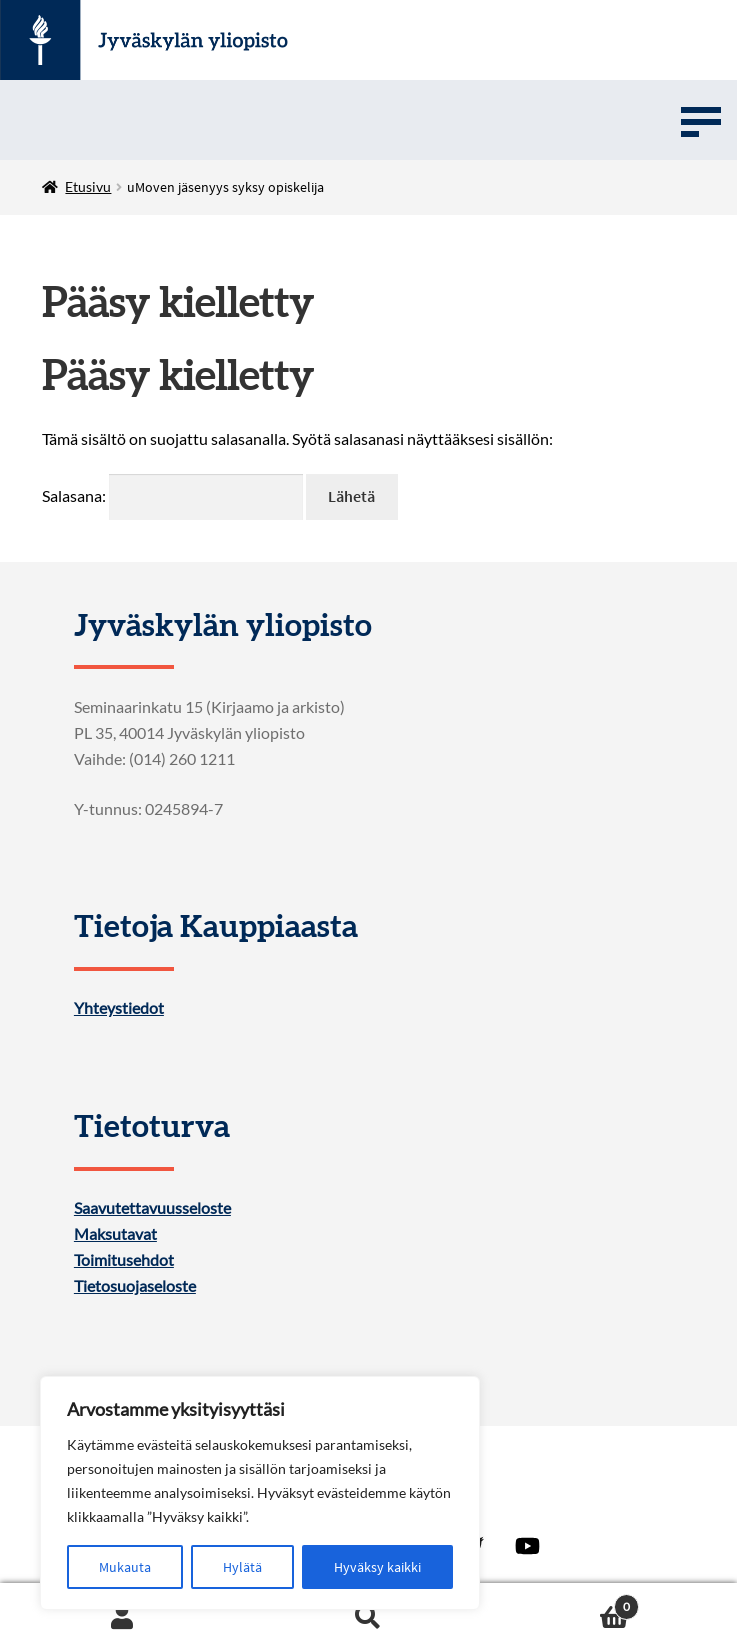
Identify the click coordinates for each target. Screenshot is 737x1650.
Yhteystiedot (119, 1008)
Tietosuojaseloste (135, 1286)
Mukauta (125, 1567)
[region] (260, 1493)
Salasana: (172, 495)
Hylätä (242, 1567)
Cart (565, 1602)
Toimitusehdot (124, 1260)
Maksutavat (115, 1234)
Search (369, 1617)
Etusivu (88, 186)
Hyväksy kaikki (377, 1567)
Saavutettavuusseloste (152, 1208)
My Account (123, 1617)
